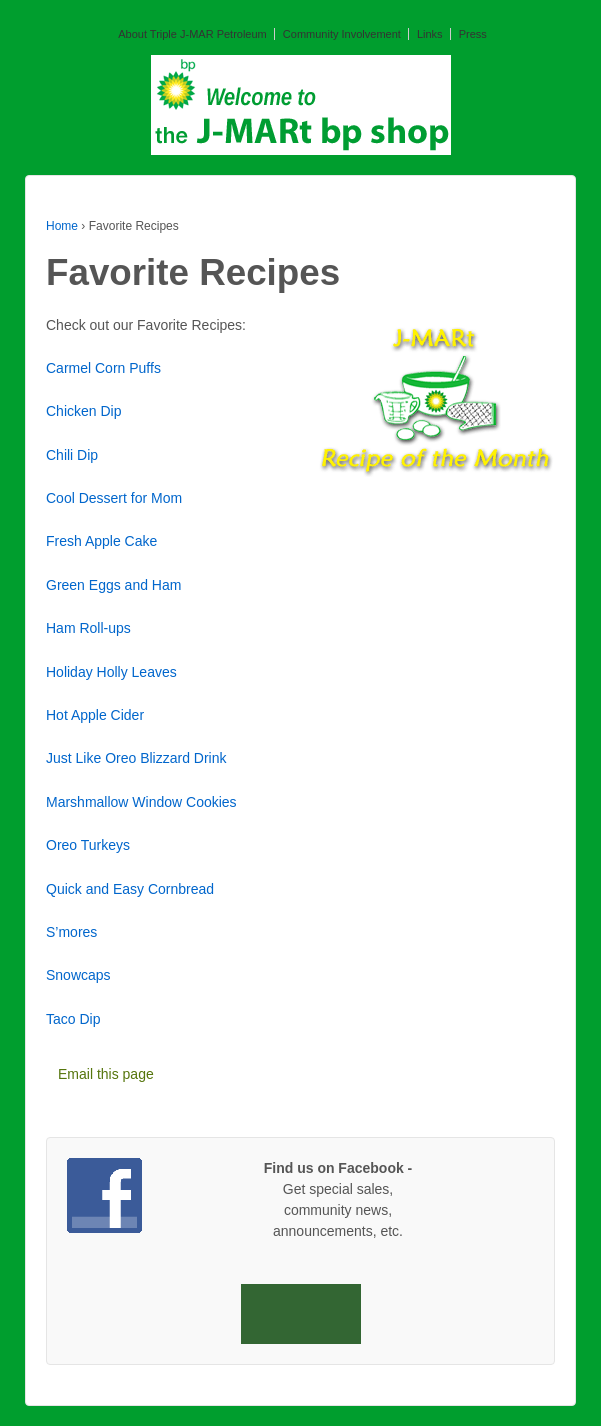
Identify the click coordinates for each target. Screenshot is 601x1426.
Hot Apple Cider (95, 715)
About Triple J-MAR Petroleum (192, 34)
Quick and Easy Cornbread (130, 889)
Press (473, 34)
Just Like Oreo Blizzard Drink (136, 758)
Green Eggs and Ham (113, 585)
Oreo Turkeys (88, 845)
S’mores (71, 932)
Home (62, 226)
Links (430, 34)
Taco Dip (73, 1019)
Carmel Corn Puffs (103, 368)
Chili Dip (72, 455)
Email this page (106, 1074)
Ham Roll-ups (88, 628)
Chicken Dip (83, 411)
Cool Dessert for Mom (114, 498)
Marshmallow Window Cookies (141, 802)
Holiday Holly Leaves (111, 672)
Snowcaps (78, 975)
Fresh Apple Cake (101, 541)
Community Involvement (342, 34)
